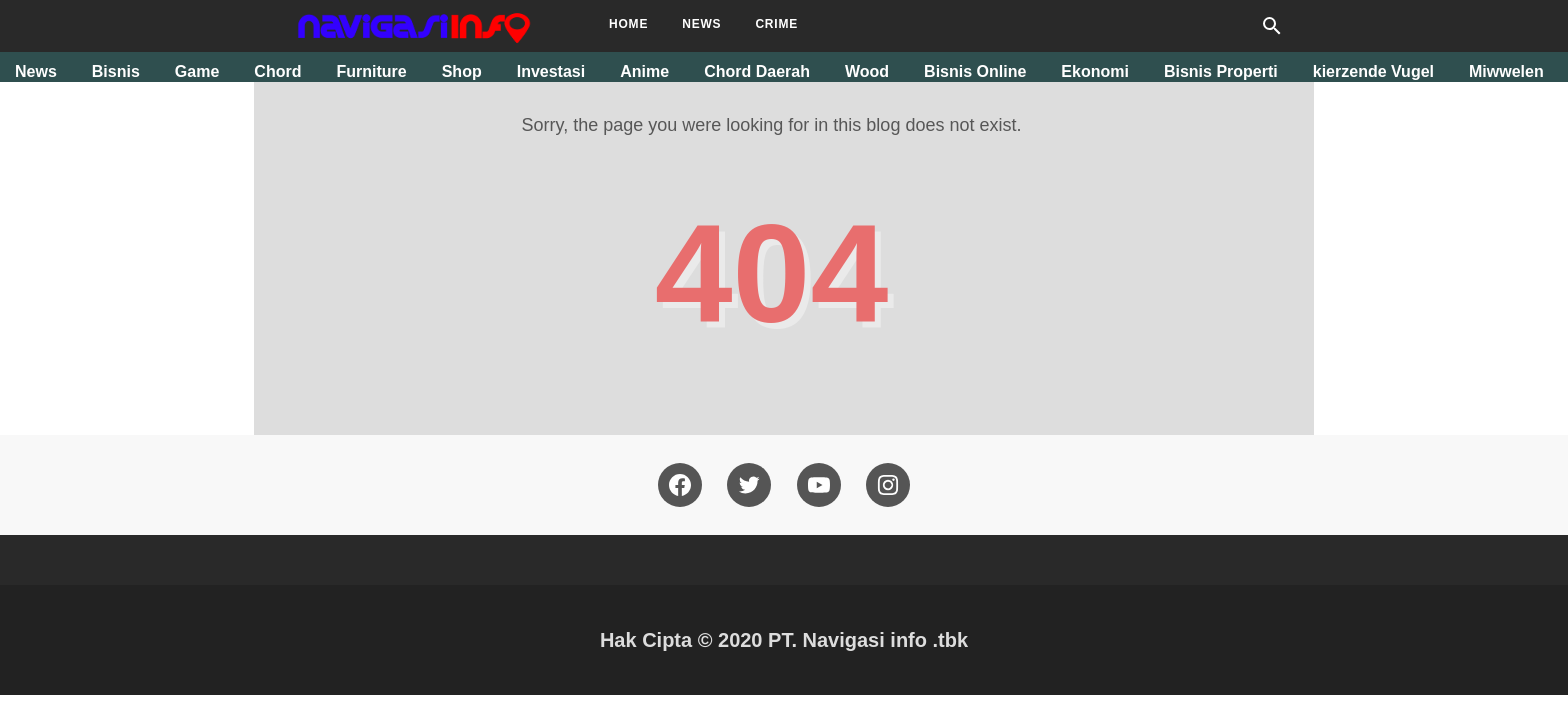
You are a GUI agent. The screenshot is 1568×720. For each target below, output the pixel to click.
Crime (776, 24)
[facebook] (680, 485)
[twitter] (749, 485)
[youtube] (819, 485)
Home (628, 24)
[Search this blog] (1272, 26)
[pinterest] (888, 485)
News (701, 24)
